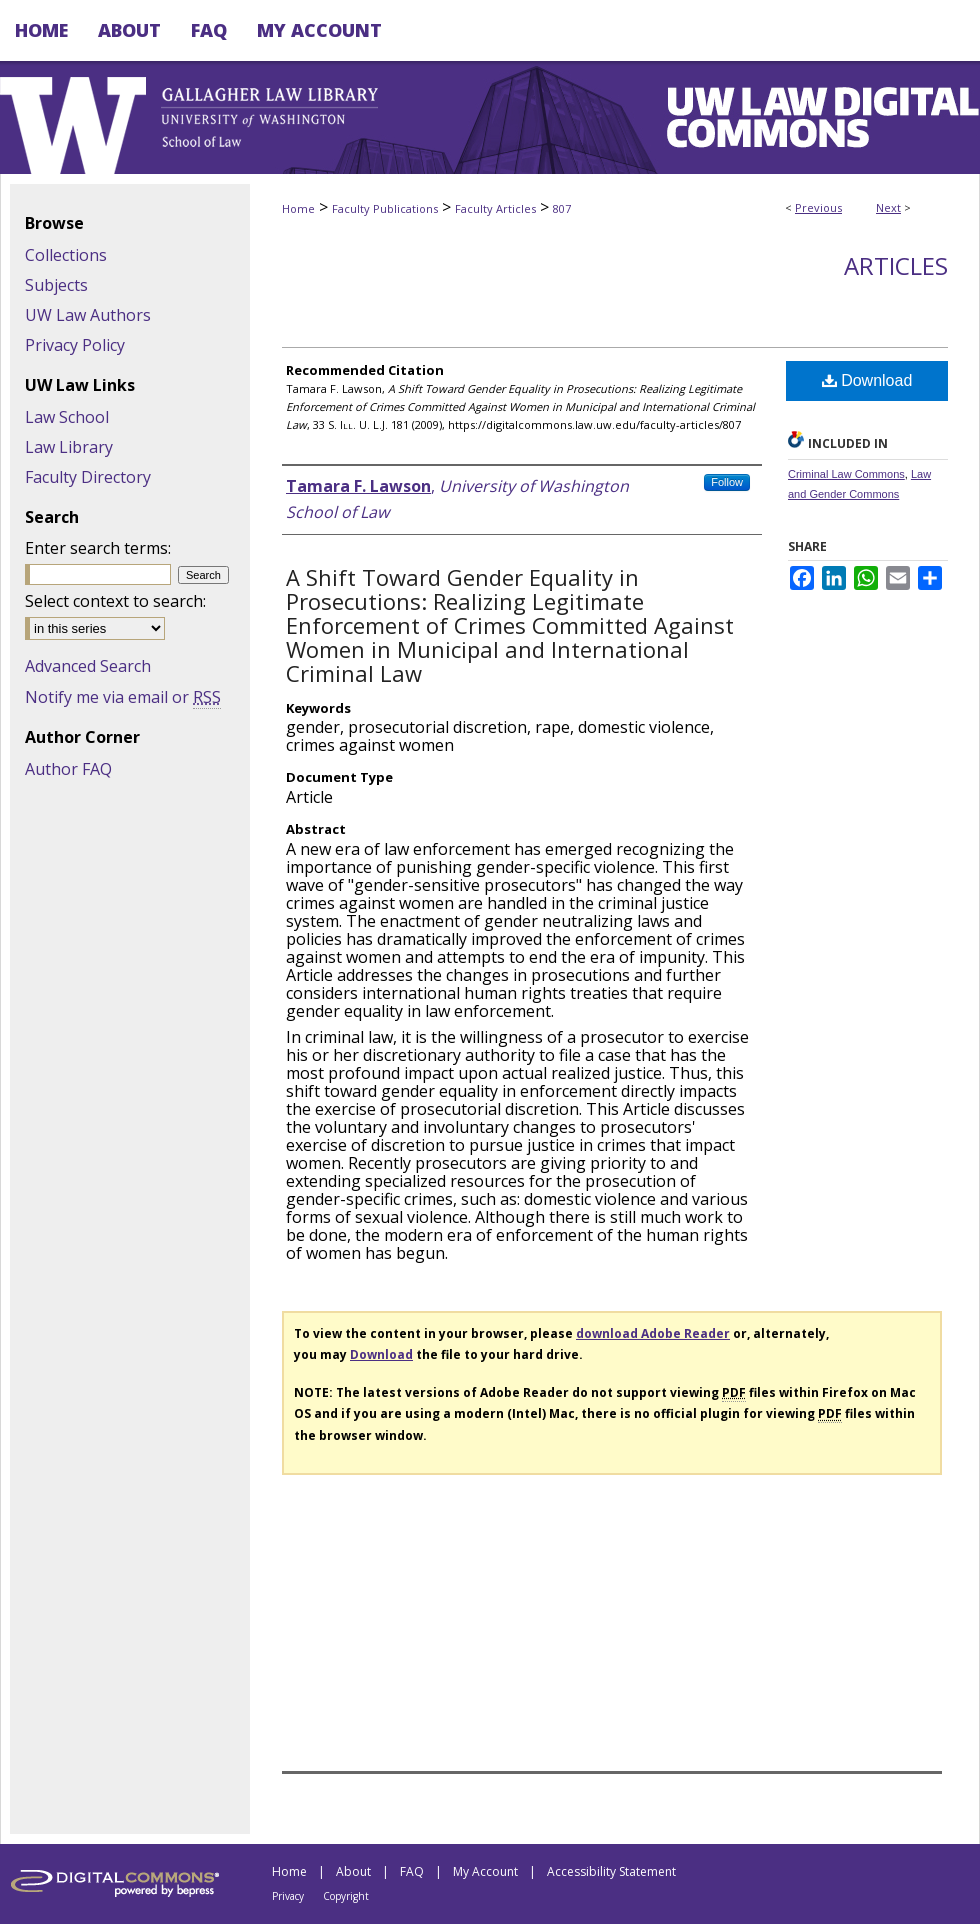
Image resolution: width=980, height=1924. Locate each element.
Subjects (56, 285)
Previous (818, 207)
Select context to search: (115, 601)
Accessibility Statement (611, 1871)
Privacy (288, 1896)
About (353, 1871)
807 (562, 208)
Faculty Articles (495, 208)
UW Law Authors (88, 315)
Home (298, 208)
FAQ (412, 1871)
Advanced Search (88, 666)
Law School (67, 417)
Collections (66, 255)
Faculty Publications (385, 208)
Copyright (346, 1896)
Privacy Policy (75, 345)
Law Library (69, 447)
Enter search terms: (98, 548)
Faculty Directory (88, 477)
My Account (485, 1871)
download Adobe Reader (653, 1333)
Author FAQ (68, 769)
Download (867, 380)
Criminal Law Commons (846, 474)
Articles (896, 265)
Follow (727, 482)
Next (888, 207)
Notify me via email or (123, 697)
